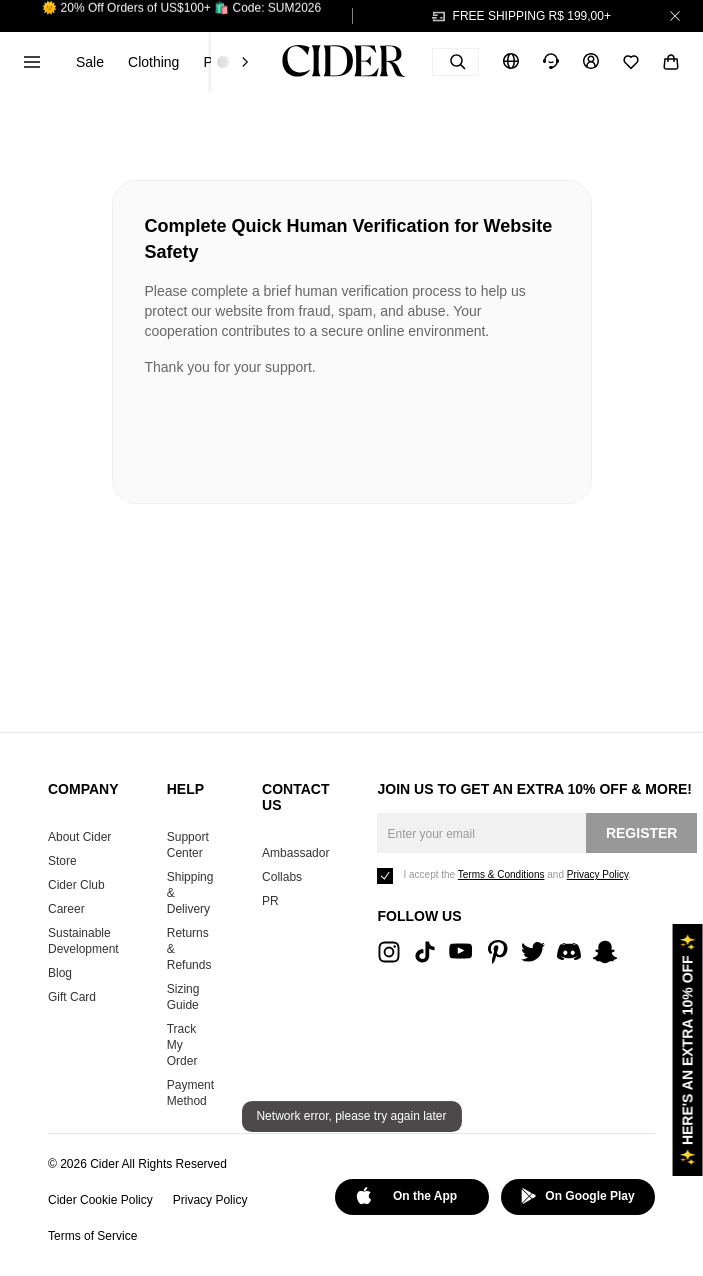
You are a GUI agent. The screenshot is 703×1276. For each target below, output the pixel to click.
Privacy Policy (210, 1200)
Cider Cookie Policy (100, 1200)
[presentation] (297, 432)
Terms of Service (92, 1236)
